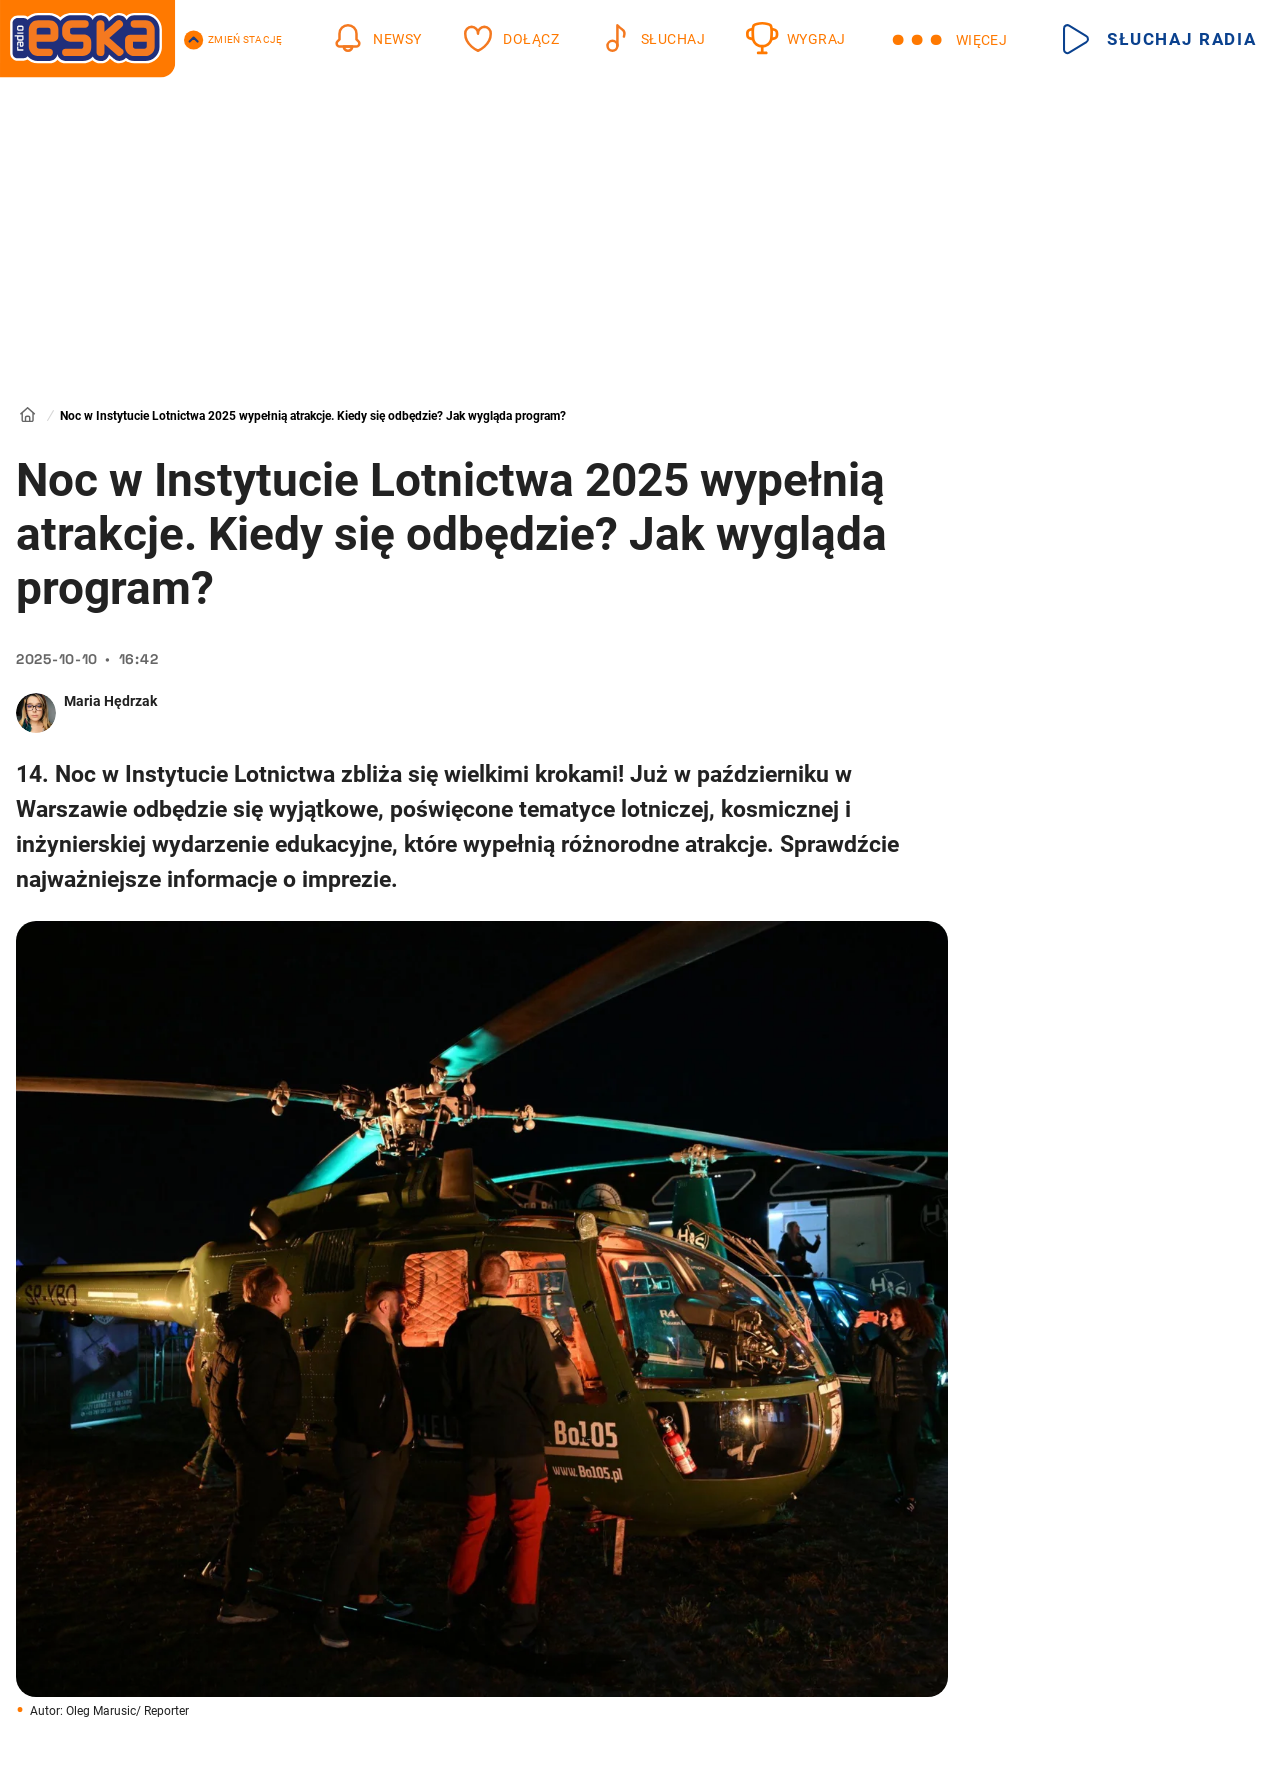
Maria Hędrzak (110, 701)
